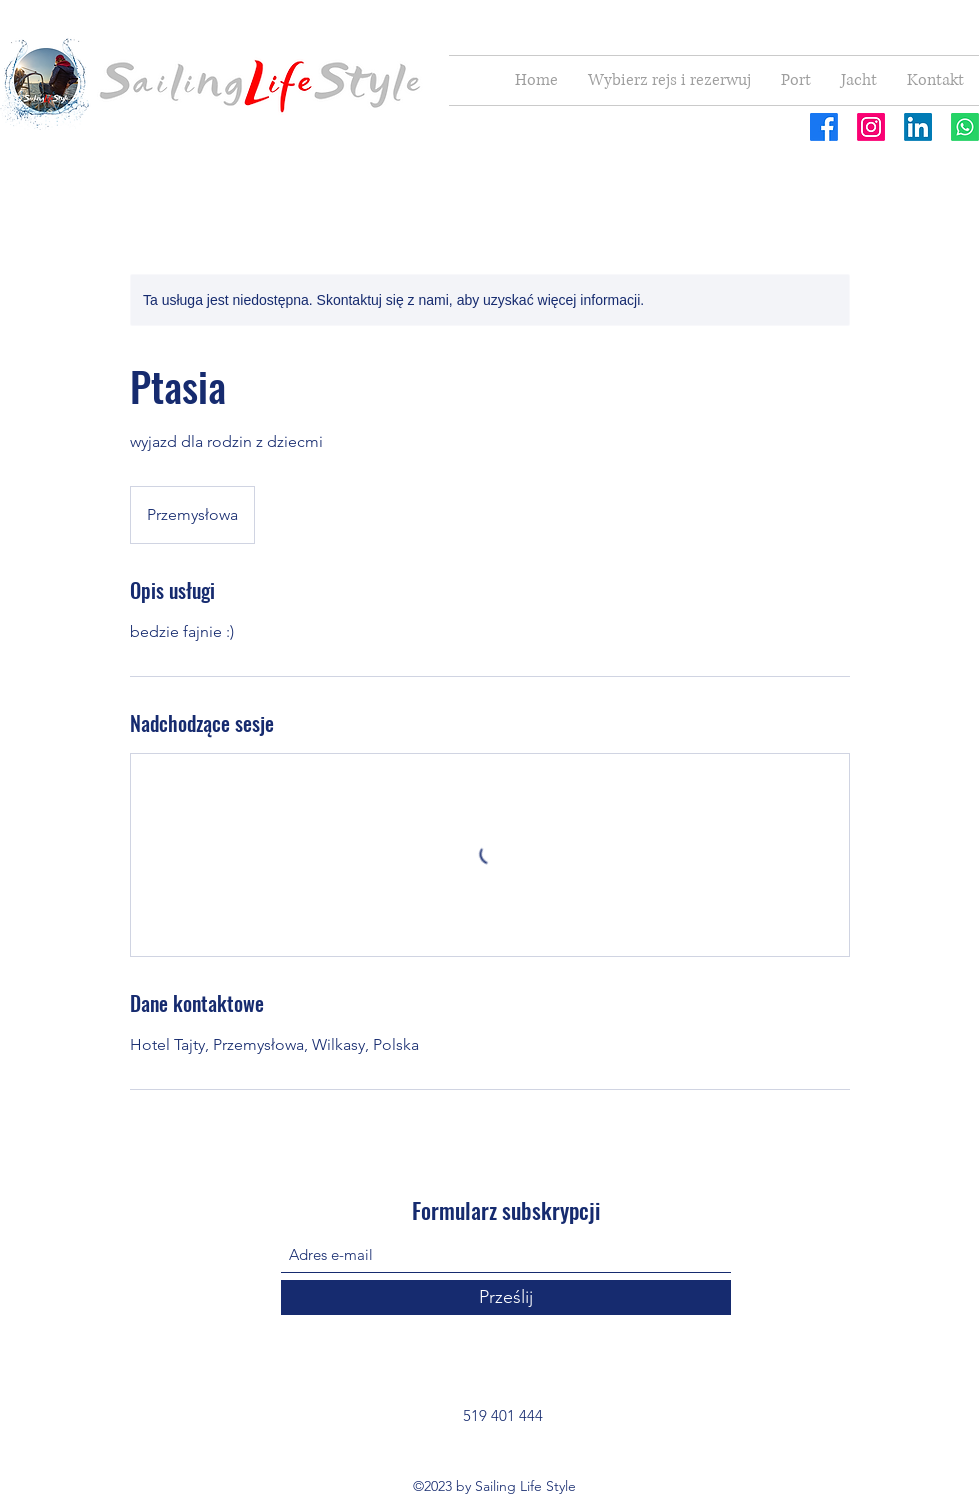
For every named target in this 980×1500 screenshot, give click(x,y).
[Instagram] (871, 127)
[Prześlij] (506, 1297)
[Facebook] (824, 127)
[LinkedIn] (918, 127)
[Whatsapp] (965, 127)
